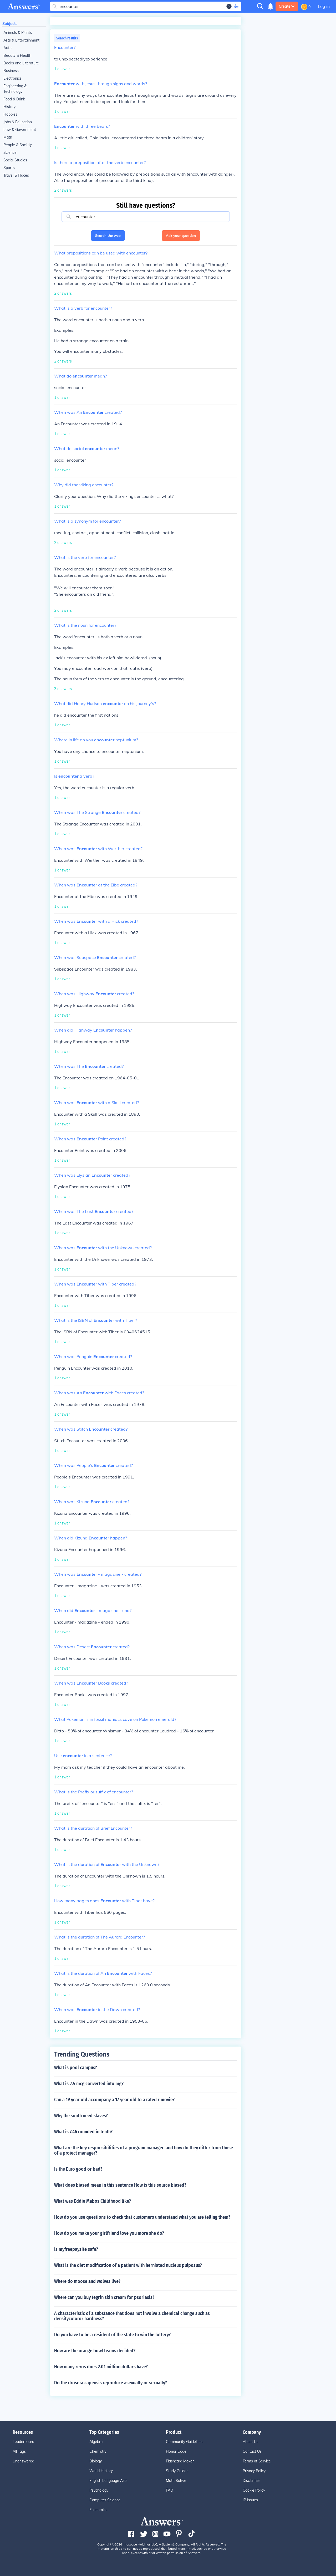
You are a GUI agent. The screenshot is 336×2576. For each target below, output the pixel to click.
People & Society (17, 144)
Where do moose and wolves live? (87, 2281)
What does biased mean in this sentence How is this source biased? (120, 2185)
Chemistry (97, 2451)
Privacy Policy (254, 2470)
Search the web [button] (108, 235)
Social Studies (15, 160)
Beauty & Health (17, 55)
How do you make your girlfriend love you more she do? (109, 2233)
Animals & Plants (17, 32)
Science (10, 152)
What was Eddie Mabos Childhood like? (92, 2201)
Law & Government (19, 129)
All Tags (19, 2451)
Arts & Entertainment (21, 40)
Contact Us (252, 2451)
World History (101, 2470)
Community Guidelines (184, 2441)
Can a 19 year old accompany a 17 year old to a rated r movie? (114, 2100)
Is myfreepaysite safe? (76, 2249)
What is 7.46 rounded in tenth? (83, 2132)
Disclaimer (251, 2480)
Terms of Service (257, 2461)
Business (11, 70)
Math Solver (176, 2480)
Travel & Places (16, 175)
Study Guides (177, 2470)
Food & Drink (14, 99)
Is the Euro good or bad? (78, 2169)
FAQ (169, 2490)
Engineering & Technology (15, 89)
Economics (98, 2509)
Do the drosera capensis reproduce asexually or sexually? (110, 2383)
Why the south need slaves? (81, 2116)
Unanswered (23, 2461)
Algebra (96, 2441)
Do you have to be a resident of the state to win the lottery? (112, 2335)
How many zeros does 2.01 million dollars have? (101, 2367)
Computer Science (104, 2500)
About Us (250, 2441)
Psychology (98, 2490)
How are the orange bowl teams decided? (94, 2351)
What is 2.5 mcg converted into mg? (89, 2084)
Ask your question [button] (181, 235)
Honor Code (176, 2451)
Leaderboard (23, 2441)
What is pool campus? (75, 2067)
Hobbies (10, 114)
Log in (324, 6)
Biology (95, 2461)
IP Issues (250, 2500)
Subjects (9, 23)
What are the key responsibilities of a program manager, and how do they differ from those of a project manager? (143, 2150)
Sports (9, 167)
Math (7, 137)
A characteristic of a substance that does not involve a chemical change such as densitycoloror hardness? (132, 2316)
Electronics (12, 78)
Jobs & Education (17, 122)
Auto (7, 47)
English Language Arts (108, 2480)
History (9, 106)
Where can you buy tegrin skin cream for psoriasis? (104, 2297)
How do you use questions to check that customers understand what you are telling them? (142, 2217)
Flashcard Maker (180, 2461)
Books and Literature (21, 63)
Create (287, 6)
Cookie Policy (254, 2490)
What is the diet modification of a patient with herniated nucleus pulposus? (128, 2265)
